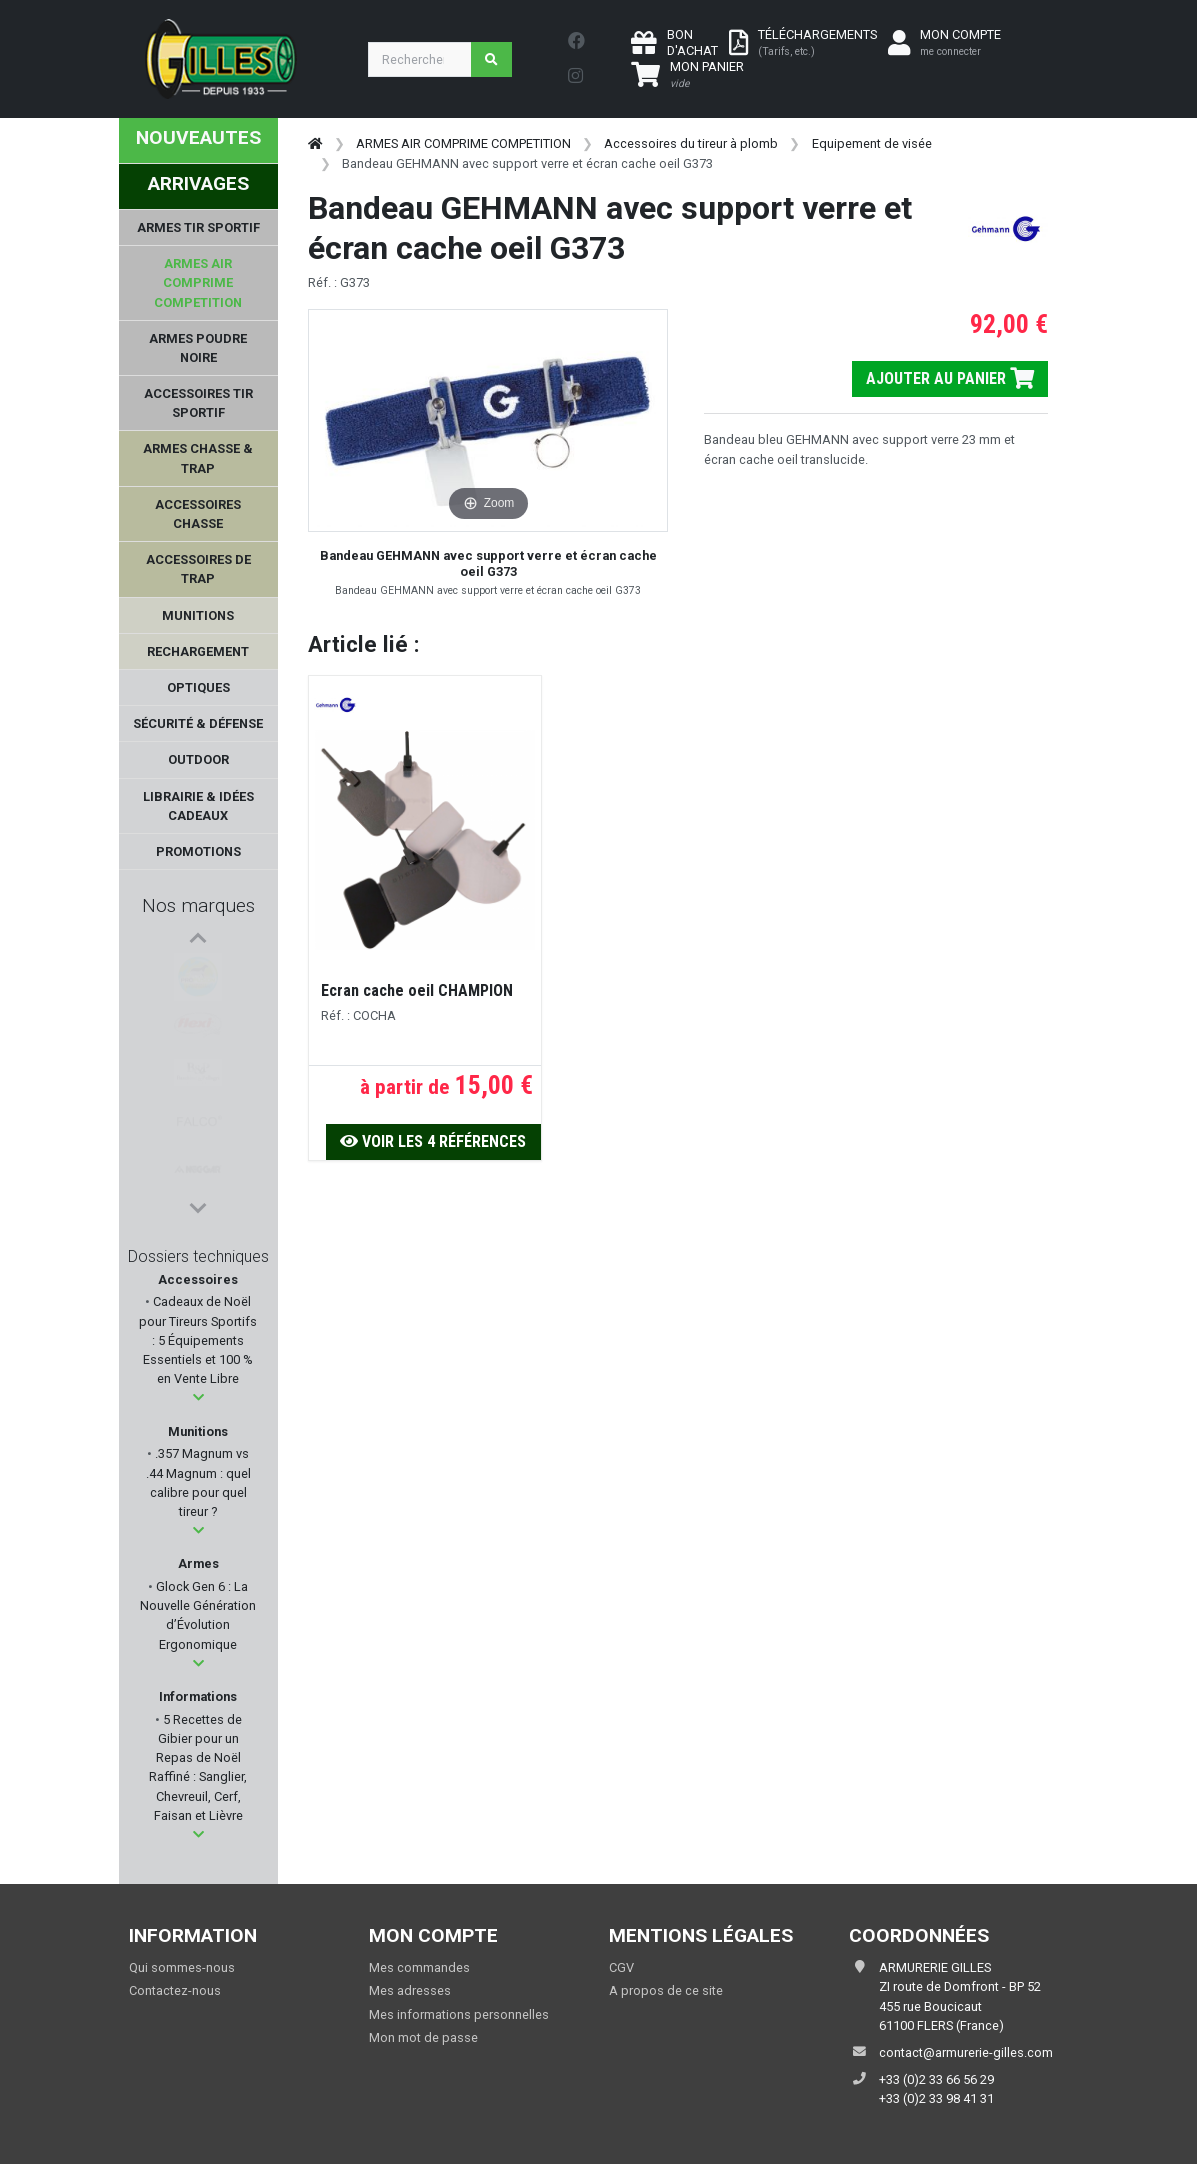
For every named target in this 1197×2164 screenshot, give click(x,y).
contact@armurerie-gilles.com (966, 2052)
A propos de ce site (666, 1990)
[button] (198, 1397)
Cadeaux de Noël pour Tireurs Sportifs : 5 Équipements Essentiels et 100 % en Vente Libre (198, 1340)
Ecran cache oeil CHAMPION (417, 990)
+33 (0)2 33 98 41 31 (936, 2098)
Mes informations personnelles (459, 2014)
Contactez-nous (175, 1990)
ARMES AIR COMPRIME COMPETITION (463, 143)
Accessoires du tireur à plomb (691, 143)
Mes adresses (410, 1990)
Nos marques (198, 905)
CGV (621, 1967)
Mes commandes (419, 1967)
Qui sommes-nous (182, 1967)
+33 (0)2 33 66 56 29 (936, 2079)
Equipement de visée (872, 143)
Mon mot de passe (423, 2037)
